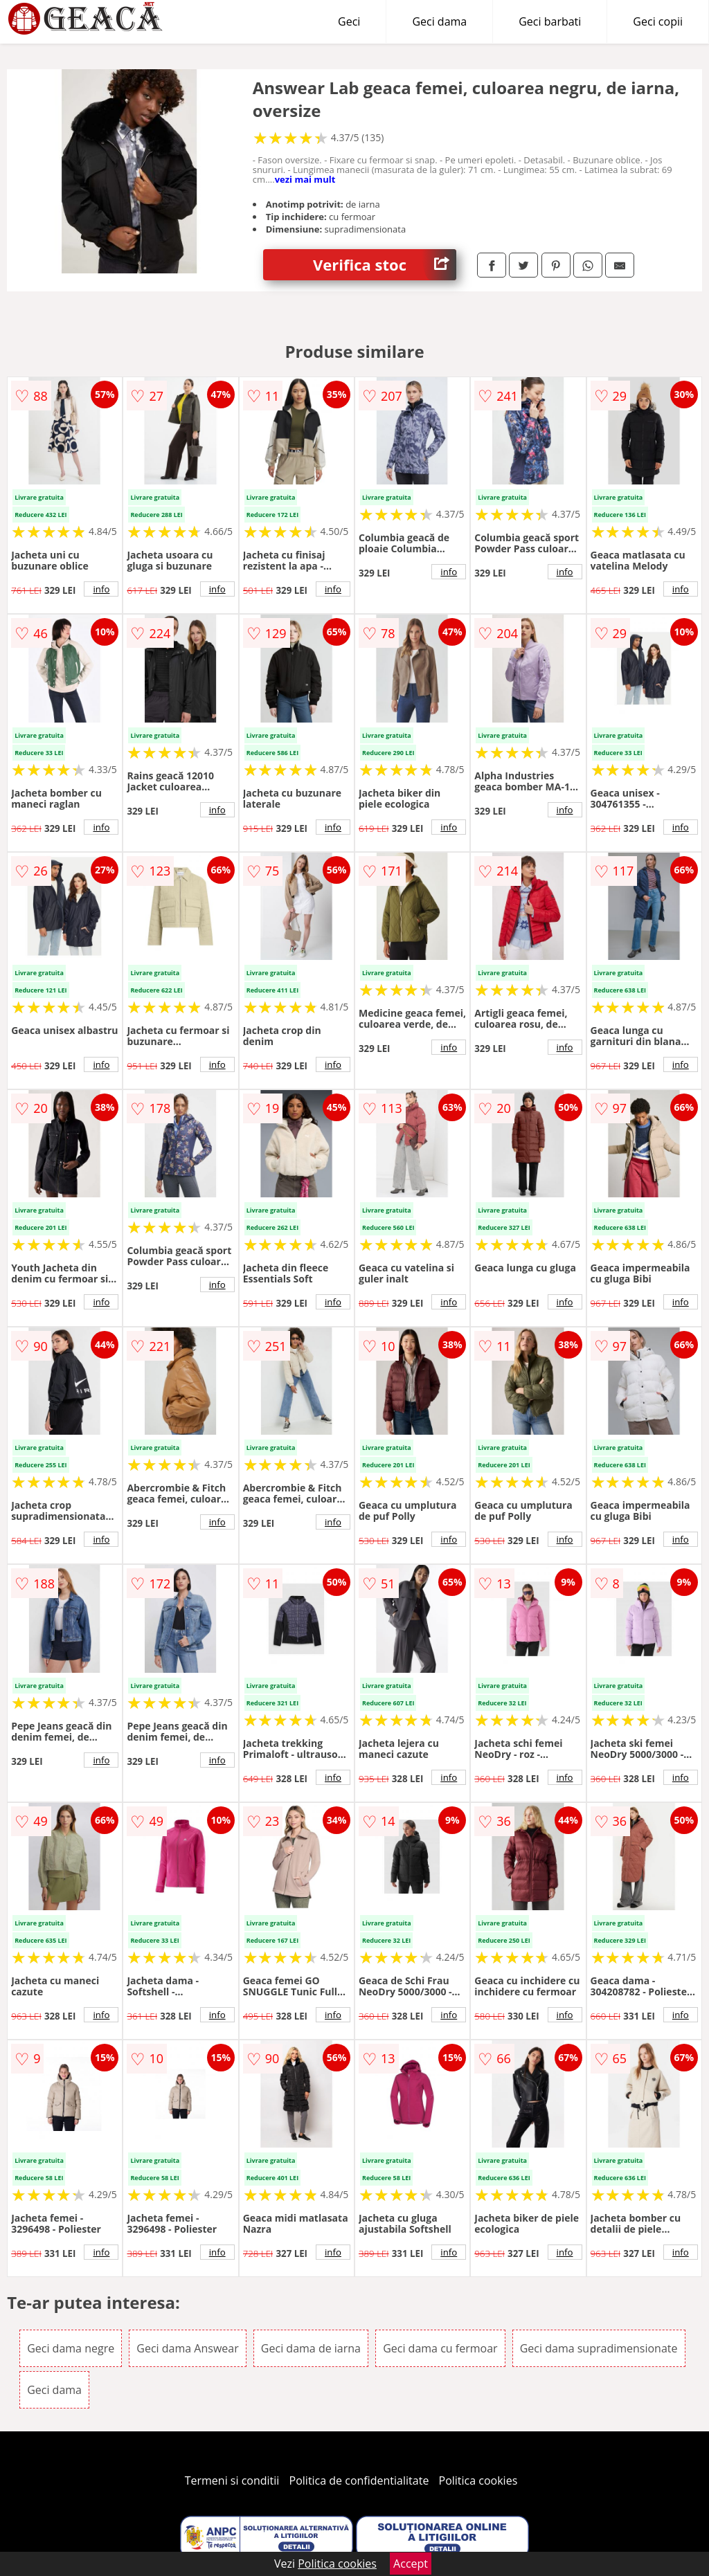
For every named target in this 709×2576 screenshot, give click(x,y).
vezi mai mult (305, 179)
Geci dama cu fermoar (440, 2348)
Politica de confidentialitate (359, 2480)
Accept (410, 2563)
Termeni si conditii (232, 2480)
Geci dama (439, 21)
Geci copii (658, 21)
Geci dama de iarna (311, 2348)
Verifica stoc (384, 264)
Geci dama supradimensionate (599, 2348)
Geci (349, 21)
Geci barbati (550, 21)
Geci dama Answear (187, 2348)
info (101, 589)
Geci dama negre (70, 2348)
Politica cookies (478, 2480)
